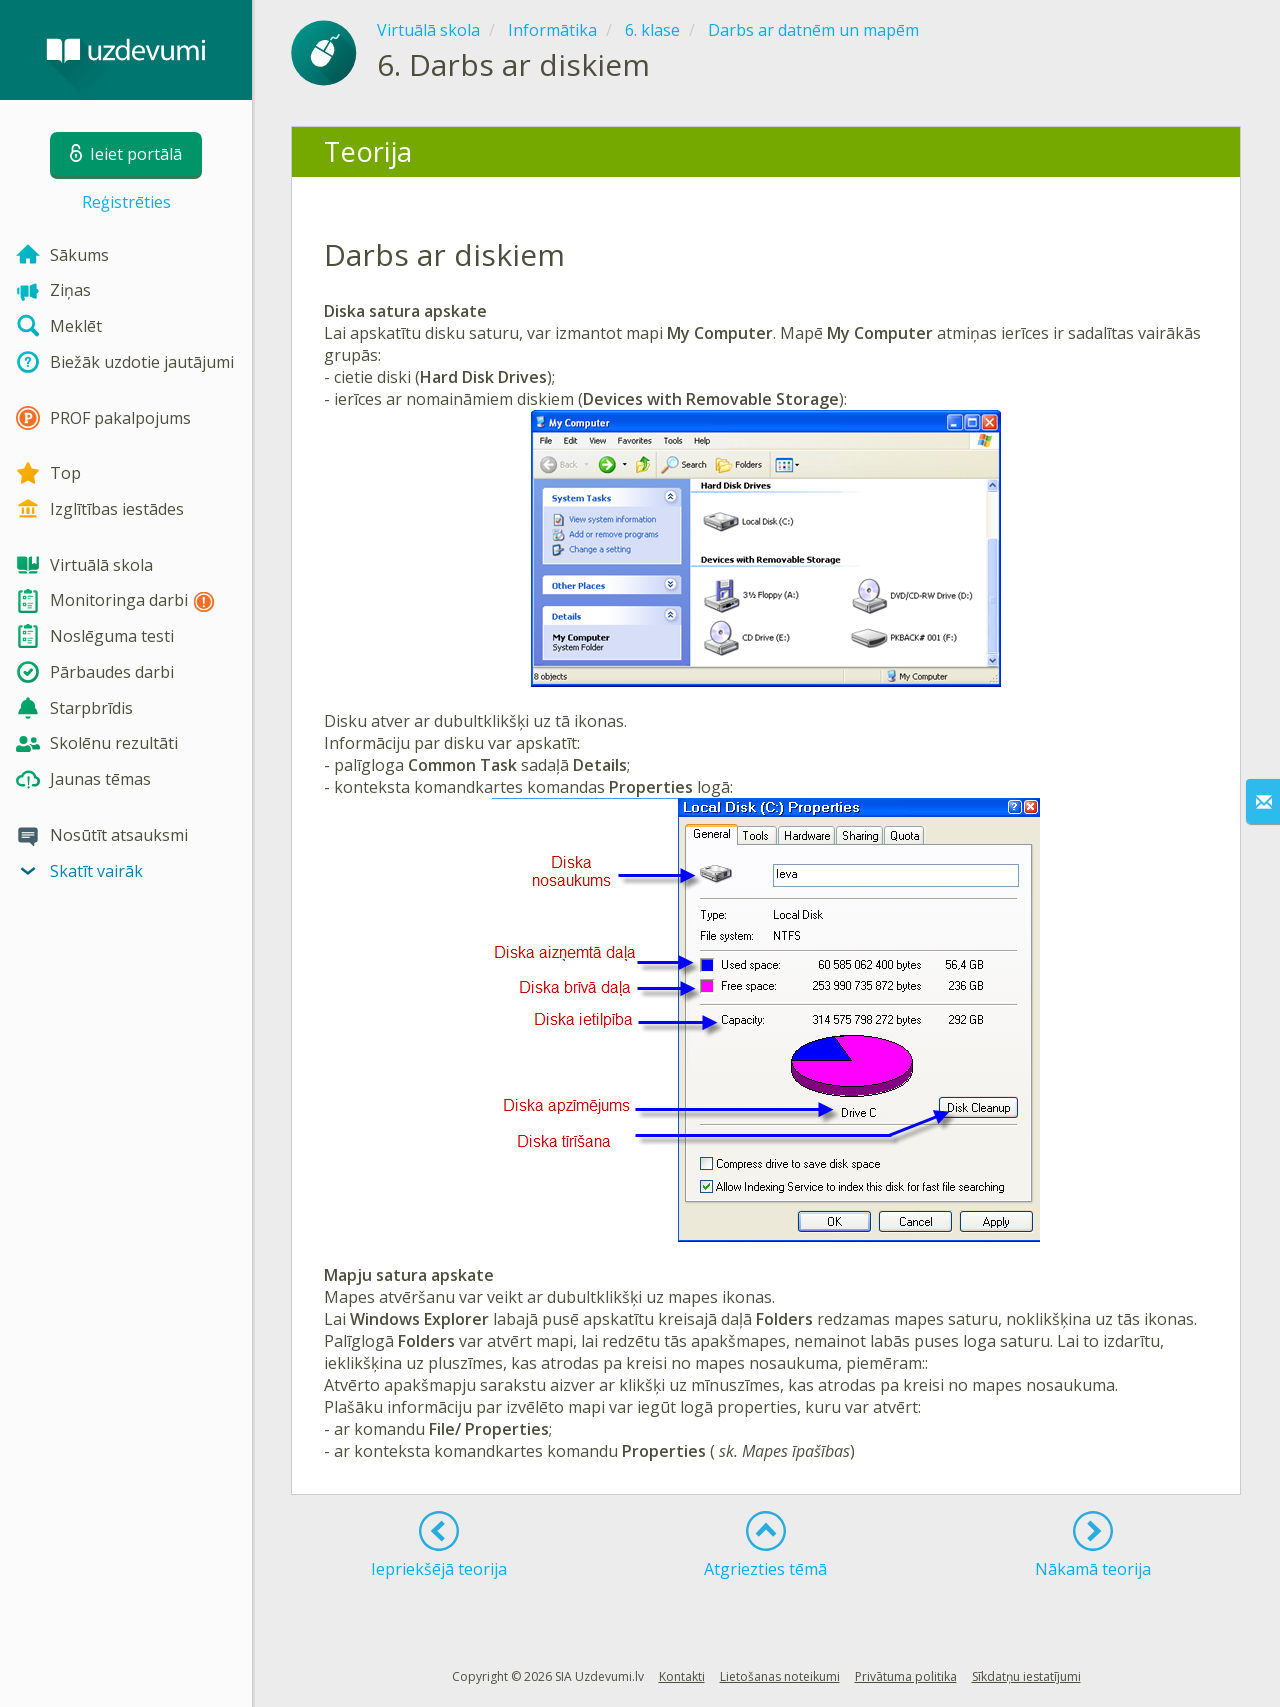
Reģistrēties (126, 202)
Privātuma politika (906, 1676)
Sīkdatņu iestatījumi (1026, 1676)
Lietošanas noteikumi (780, 1676)
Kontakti (682, 1676)
